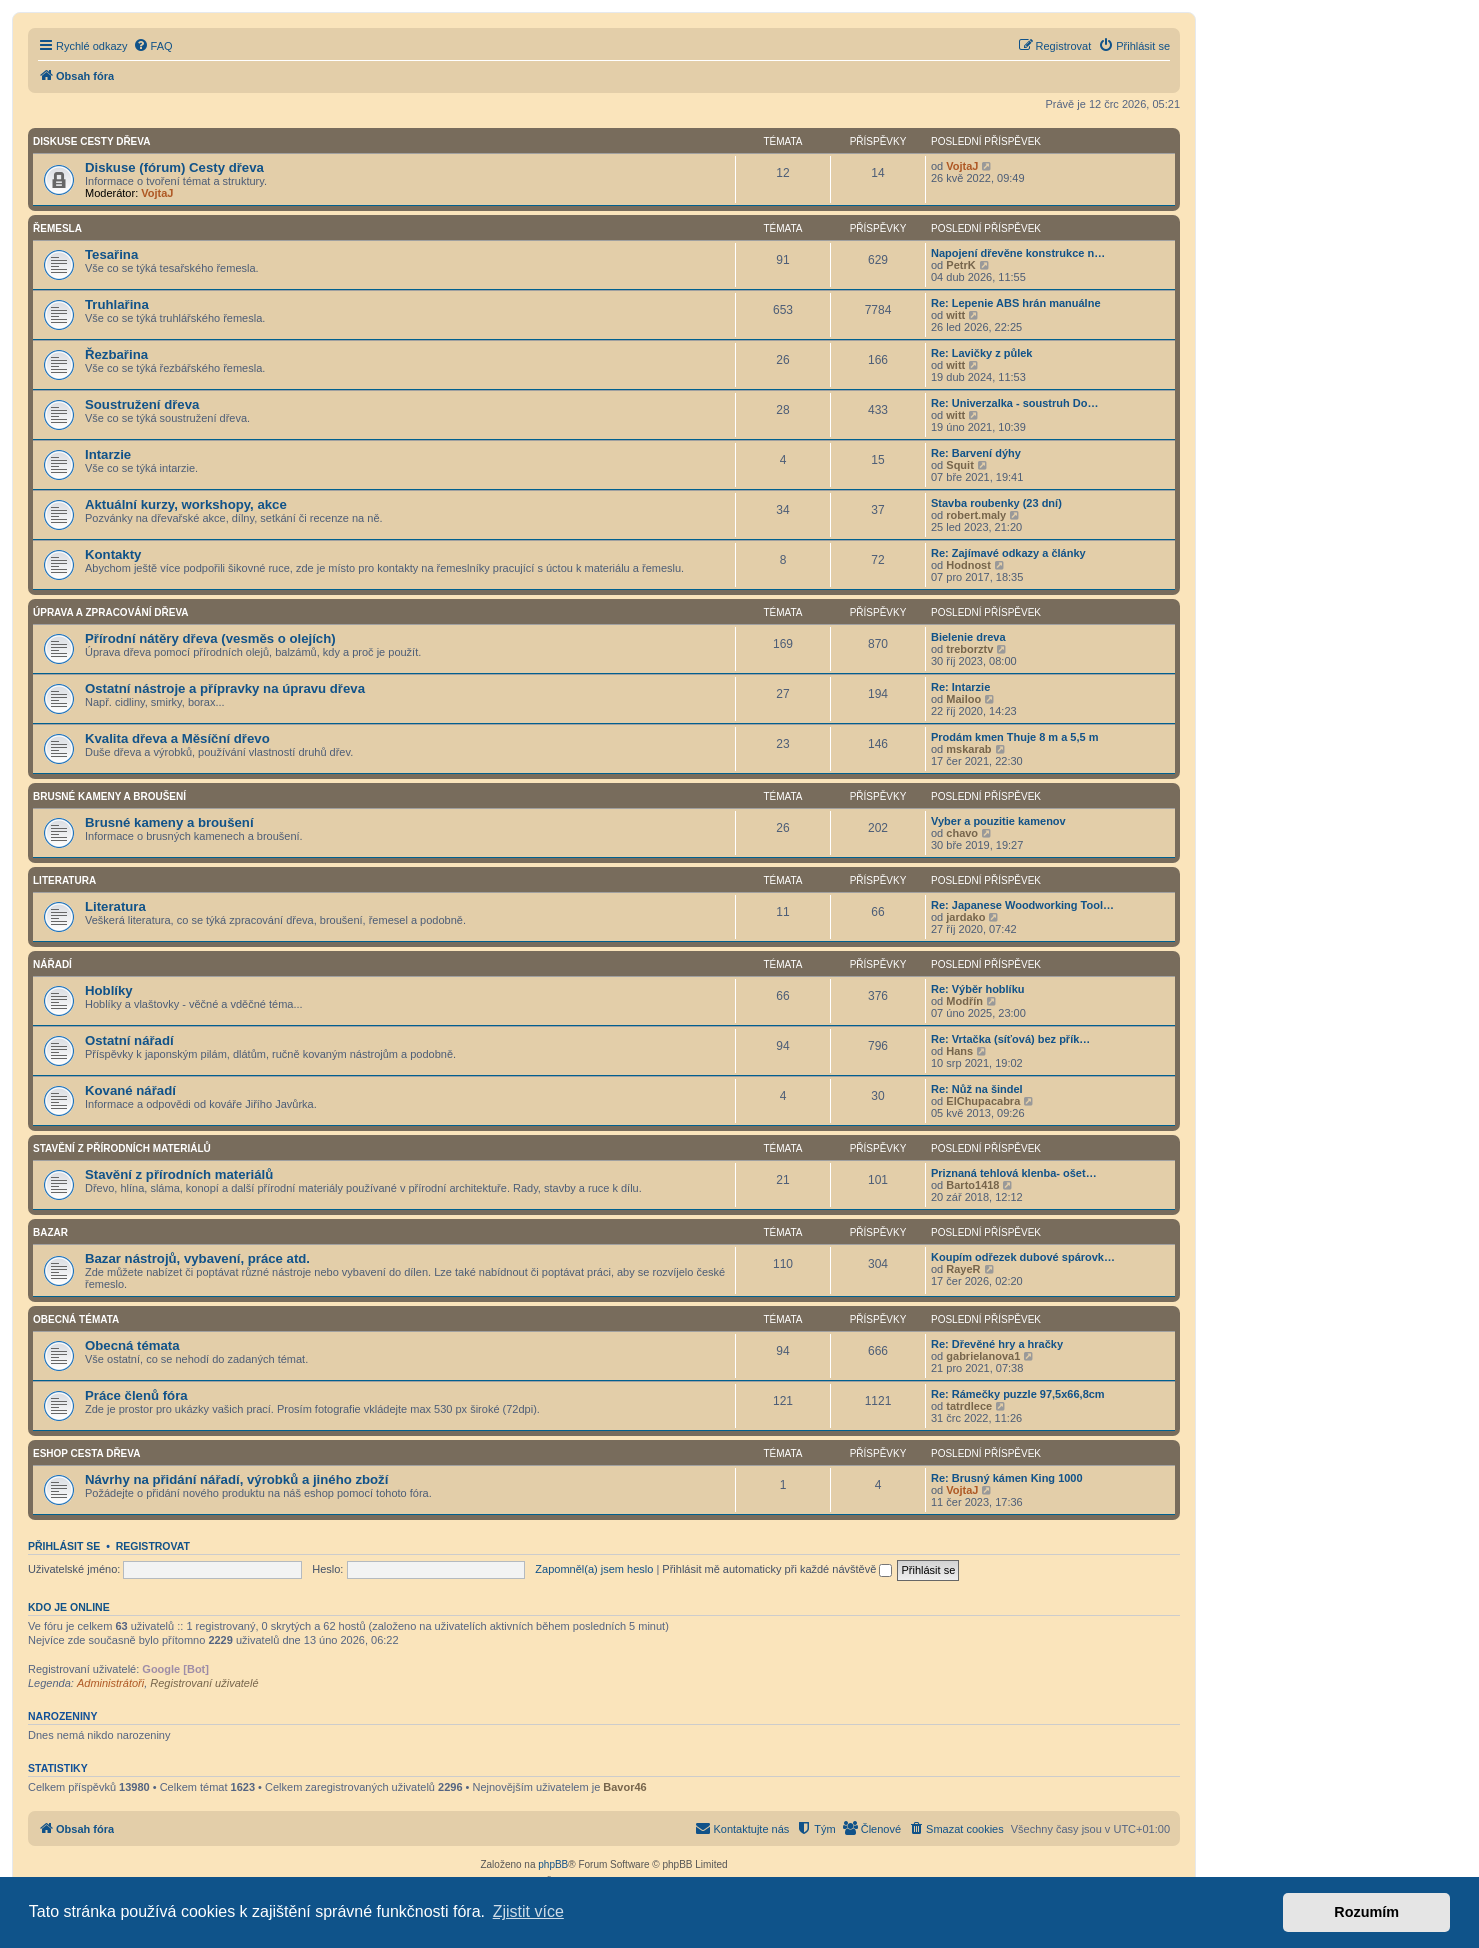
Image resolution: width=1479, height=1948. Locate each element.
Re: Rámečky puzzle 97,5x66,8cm (1018, 1394)
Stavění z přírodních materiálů (122, 1148)
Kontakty (113, 554)
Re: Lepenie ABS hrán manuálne (1016, 303)
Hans (959, 1051)
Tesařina (111, 254)
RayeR (963, 1269)
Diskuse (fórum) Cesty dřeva (174, 167)
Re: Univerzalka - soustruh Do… (1014, 403)
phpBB (553, 1864)
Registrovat (153, 1546)
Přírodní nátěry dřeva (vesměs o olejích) (210, 638)
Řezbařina (116, 354)
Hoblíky (109, 990)
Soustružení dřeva (142, 404)
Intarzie (108, 454)
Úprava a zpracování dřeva (111, 612)
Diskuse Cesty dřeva (91, 141)
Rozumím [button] (1366, 1912)
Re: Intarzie (960, 687)
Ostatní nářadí (129, 1040)
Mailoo (963, 699)
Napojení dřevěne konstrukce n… (1018, 253)
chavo (962, 833)
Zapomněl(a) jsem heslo (594, 1569)
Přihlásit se (64, 1546)
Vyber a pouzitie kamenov (998, 821)
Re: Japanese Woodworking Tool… (1022, 905)
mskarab (968, 749)
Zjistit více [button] (528, 1911)
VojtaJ (157, 193)
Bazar (50, 1232)
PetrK (960, 265)
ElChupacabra (983, 1101)
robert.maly (976, 515)
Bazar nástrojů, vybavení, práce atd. (197, 1258)
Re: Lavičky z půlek (982, 353)
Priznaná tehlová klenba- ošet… (1014, 1173)
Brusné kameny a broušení (109, 796)
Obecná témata (76, 1319)
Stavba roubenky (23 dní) (996, 503)
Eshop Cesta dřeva (86, 1453)
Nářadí (52, 964)
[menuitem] (153, 46)
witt (955, 315)
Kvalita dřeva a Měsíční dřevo (177, 738)
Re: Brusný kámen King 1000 (1007, 1478)
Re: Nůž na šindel (977, 1089)
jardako (965, 917)
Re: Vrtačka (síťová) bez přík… (1010, 1039)
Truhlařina (117, 304)
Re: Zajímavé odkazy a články (1008, 553)
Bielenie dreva (968, 637)
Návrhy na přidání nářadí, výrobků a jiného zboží (236, 1479)
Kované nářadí (130, 1090)
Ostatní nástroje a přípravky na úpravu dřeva (225, 688)
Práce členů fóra (136, 1395)
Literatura (64, 880)
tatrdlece (969, 1406)
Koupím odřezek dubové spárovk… (1023, 1257)
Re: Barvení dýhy (976, 453)
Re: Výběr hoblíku (978, 989)
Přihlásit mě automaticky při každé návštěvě (777, 1569)
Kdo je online (69, 1607)
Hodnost (968, 565)
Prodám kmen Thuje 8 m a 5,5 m (1015, 737)
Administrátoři (110, 1683)
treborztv (969, 649)
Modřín (964, 1001)
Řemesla (57, 228)
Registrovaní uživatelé (204, 1683)
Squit (960, 465)
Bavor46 (624, 1787)
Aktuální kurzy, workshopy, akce (186, 504)
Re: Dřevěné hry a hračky (997, 1344)
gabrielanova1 (983, 1356)
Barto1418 (972, 1185)
